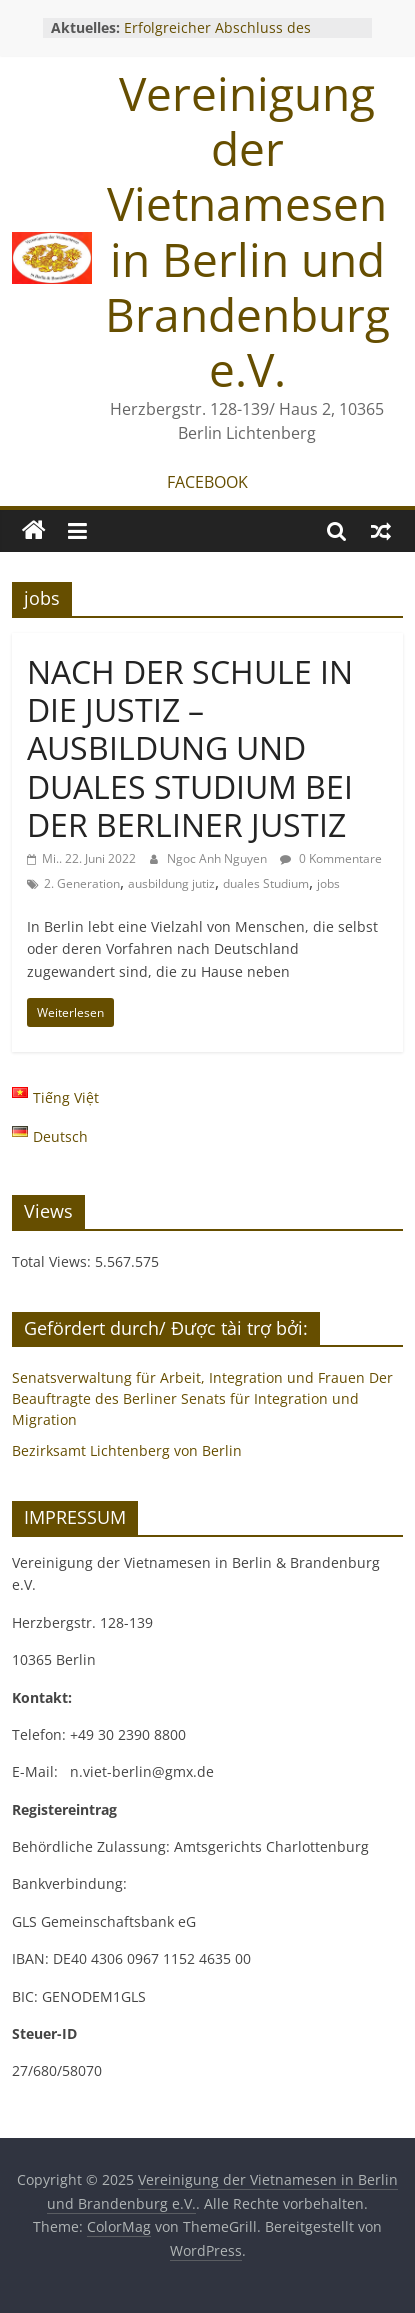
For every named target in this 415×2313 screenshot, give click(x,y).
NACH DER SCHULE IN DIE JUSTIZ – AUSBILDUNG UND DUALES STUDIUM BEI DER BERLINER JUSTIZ (190, 748)
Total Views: (53, 1261)
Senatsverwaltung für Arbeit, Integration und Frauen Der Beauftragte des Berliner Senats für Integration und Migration (202, 1398)
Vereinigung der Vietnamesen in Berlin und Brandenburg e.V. (247, 231)
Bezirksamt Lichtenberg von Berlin (127, 1450)
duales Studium (266, 883)
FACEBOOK (207, 482)
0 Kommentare (331, 858)
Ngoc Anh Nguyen (218, 858)
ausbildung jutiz (171, 883)
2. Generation (82, 883)
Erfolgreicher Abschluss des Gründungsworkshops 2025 (217, 37)
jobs (328, 883)
